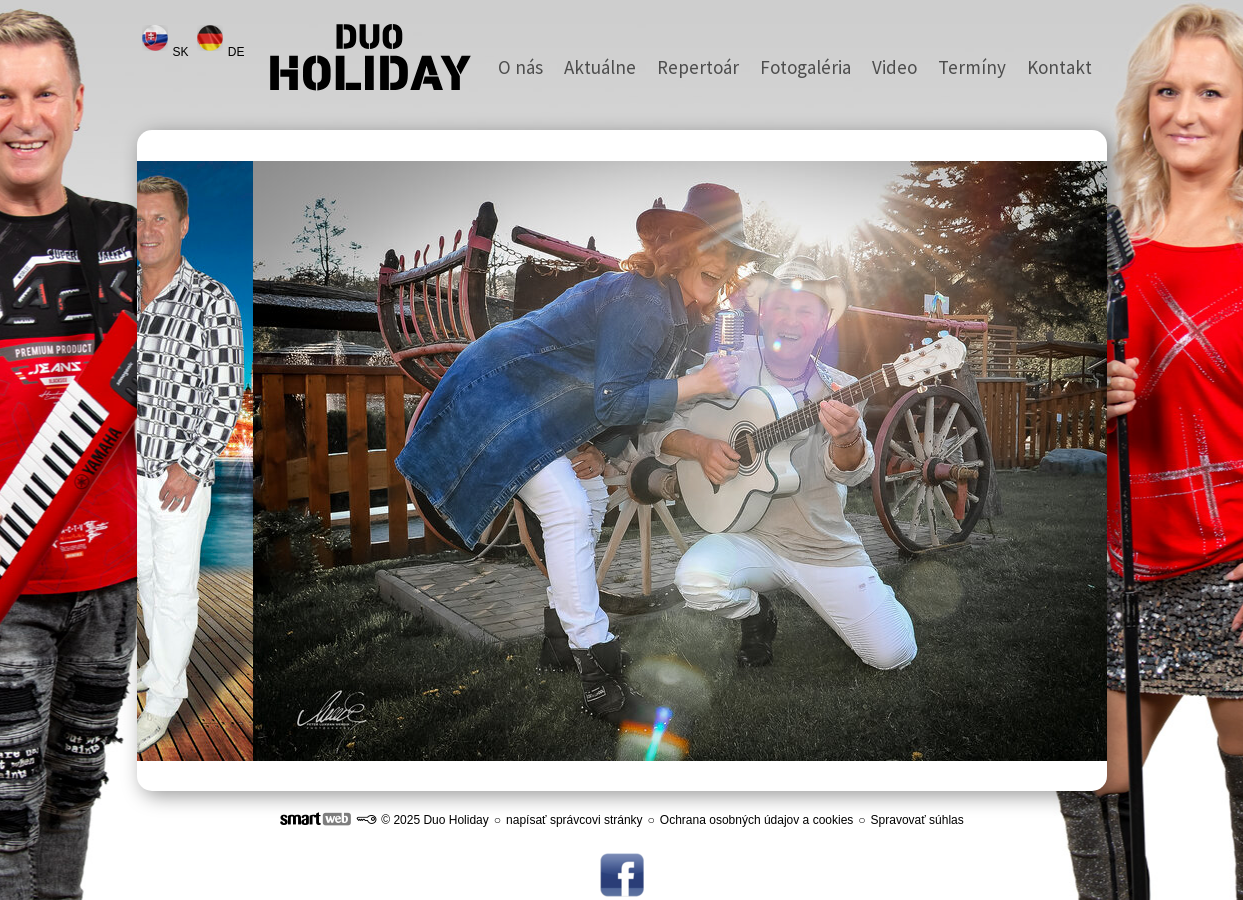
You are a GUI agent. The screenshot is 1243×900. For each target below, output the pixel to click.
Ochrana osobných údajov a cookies (756, 820)
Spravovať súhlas (917, 820)
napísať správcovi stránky (574, 820)
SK (182, 52)
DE (238, 52)
